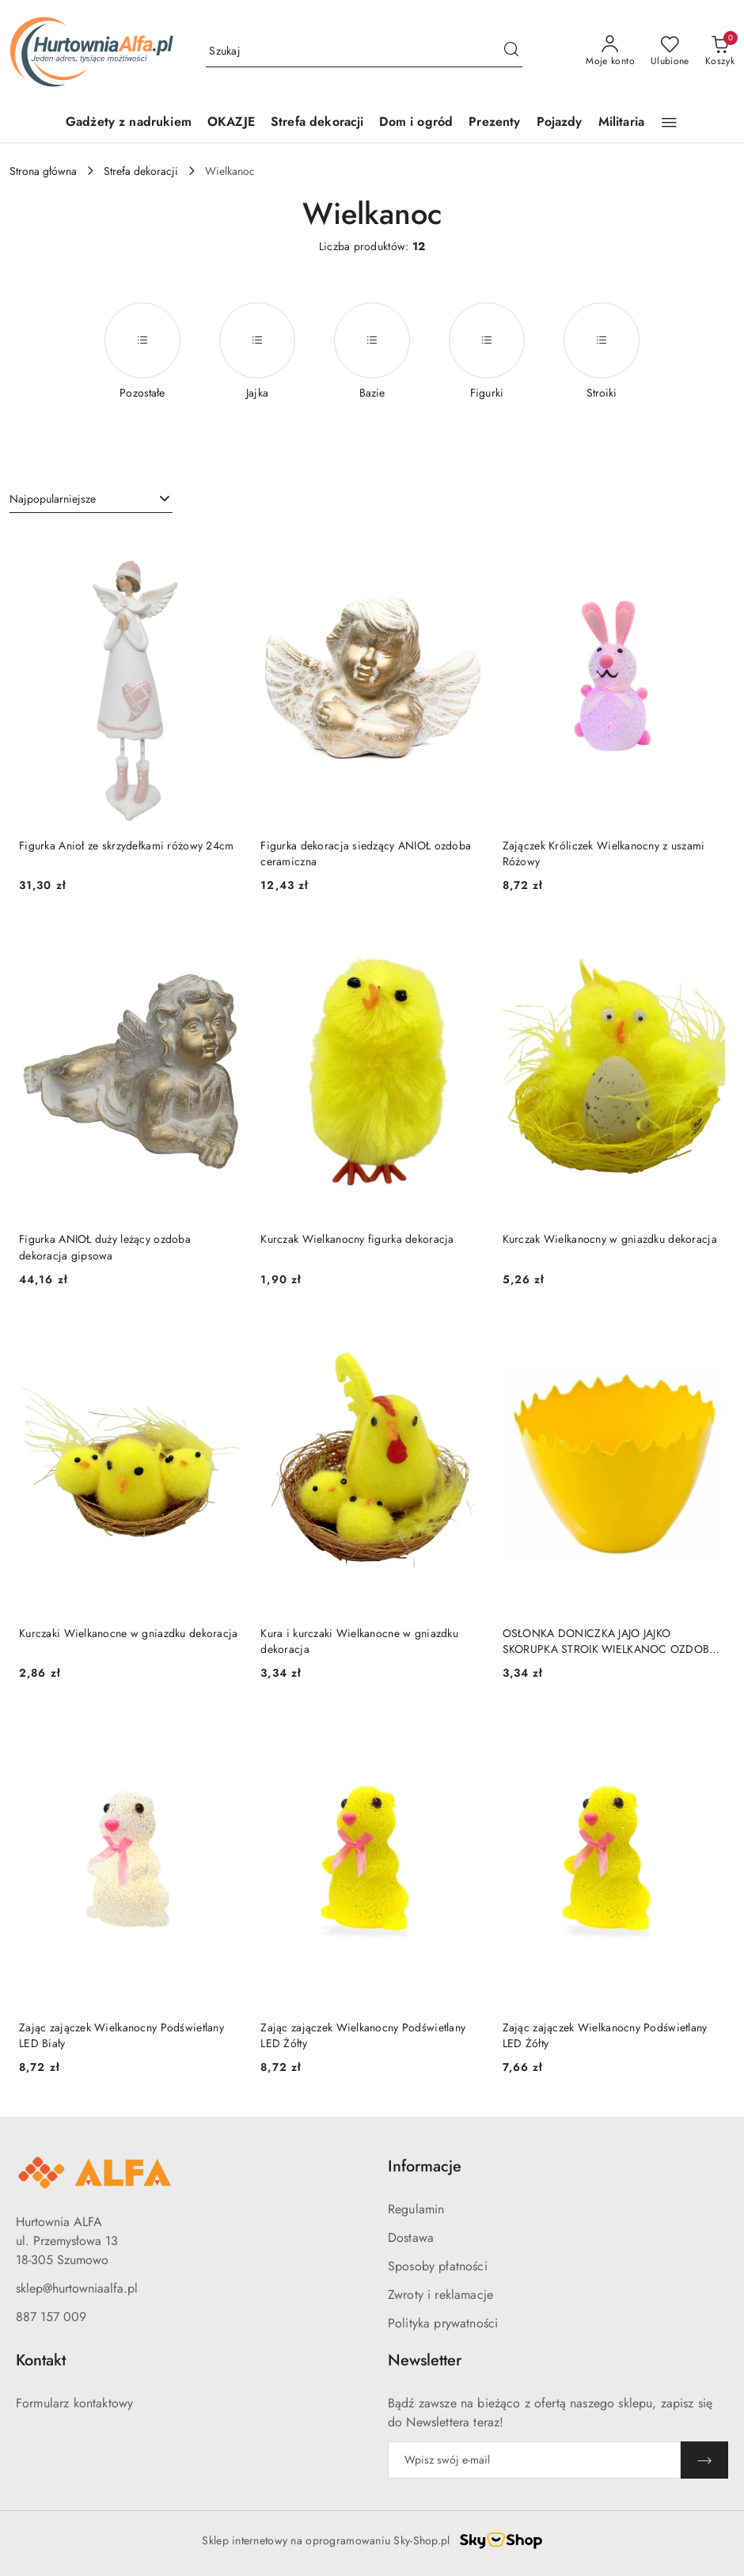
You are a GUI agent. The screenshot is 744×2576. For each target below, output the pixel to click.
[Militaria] (621, 123)
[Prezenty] (494, 123)
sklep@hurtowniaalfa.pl (77, 2288)
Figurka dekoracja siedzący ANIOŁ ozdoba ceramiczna (365, 853)
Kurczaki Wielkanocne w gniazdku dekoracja (128, 1633)
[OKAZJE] (231, 123)
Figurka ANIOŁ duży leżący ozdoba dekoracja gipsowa (105, 1247)
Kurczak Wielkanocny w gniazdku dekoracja (610, 1239)
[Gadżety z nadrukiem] (129, 123)
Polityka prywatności (443, 2323)
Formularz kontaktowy (74, 2403)
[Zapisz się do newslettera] (534, 2460)
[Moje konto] (610, 51)
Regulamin (416, 2209)
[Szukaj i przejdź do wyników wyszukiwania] (511, 51)
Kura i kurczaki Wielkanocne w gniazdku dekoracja (359, 1641)
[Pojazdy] (560, 123)
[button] (669, 123)
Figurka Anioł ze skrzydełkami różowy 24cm (126, 845)
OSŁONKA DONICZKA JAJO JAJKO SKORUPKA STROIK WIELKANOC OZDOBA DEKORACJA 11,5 (610, 1641)
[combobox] (91, 499)
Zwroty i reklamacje (440, 2294)
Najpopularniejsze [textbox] (52, 499)
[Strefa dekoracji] (317, 123)
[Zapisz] (704, 2460)
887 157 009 (51, 2317)
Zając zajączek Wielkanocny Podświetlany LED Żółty (362, 2035)
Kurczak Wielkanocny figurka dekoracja (357, 1239)
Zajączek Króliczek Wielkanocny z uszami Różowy (604, 853)
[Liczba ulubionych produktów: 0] (670, 51)
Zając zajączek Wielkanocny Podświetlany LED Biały (121, 2035)
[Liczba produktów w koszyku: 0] (720, 51)
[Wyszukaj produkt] (364, 51)
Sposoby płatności (438, 2266)
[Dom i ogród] (416, 123)
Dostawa (411, 2237)
